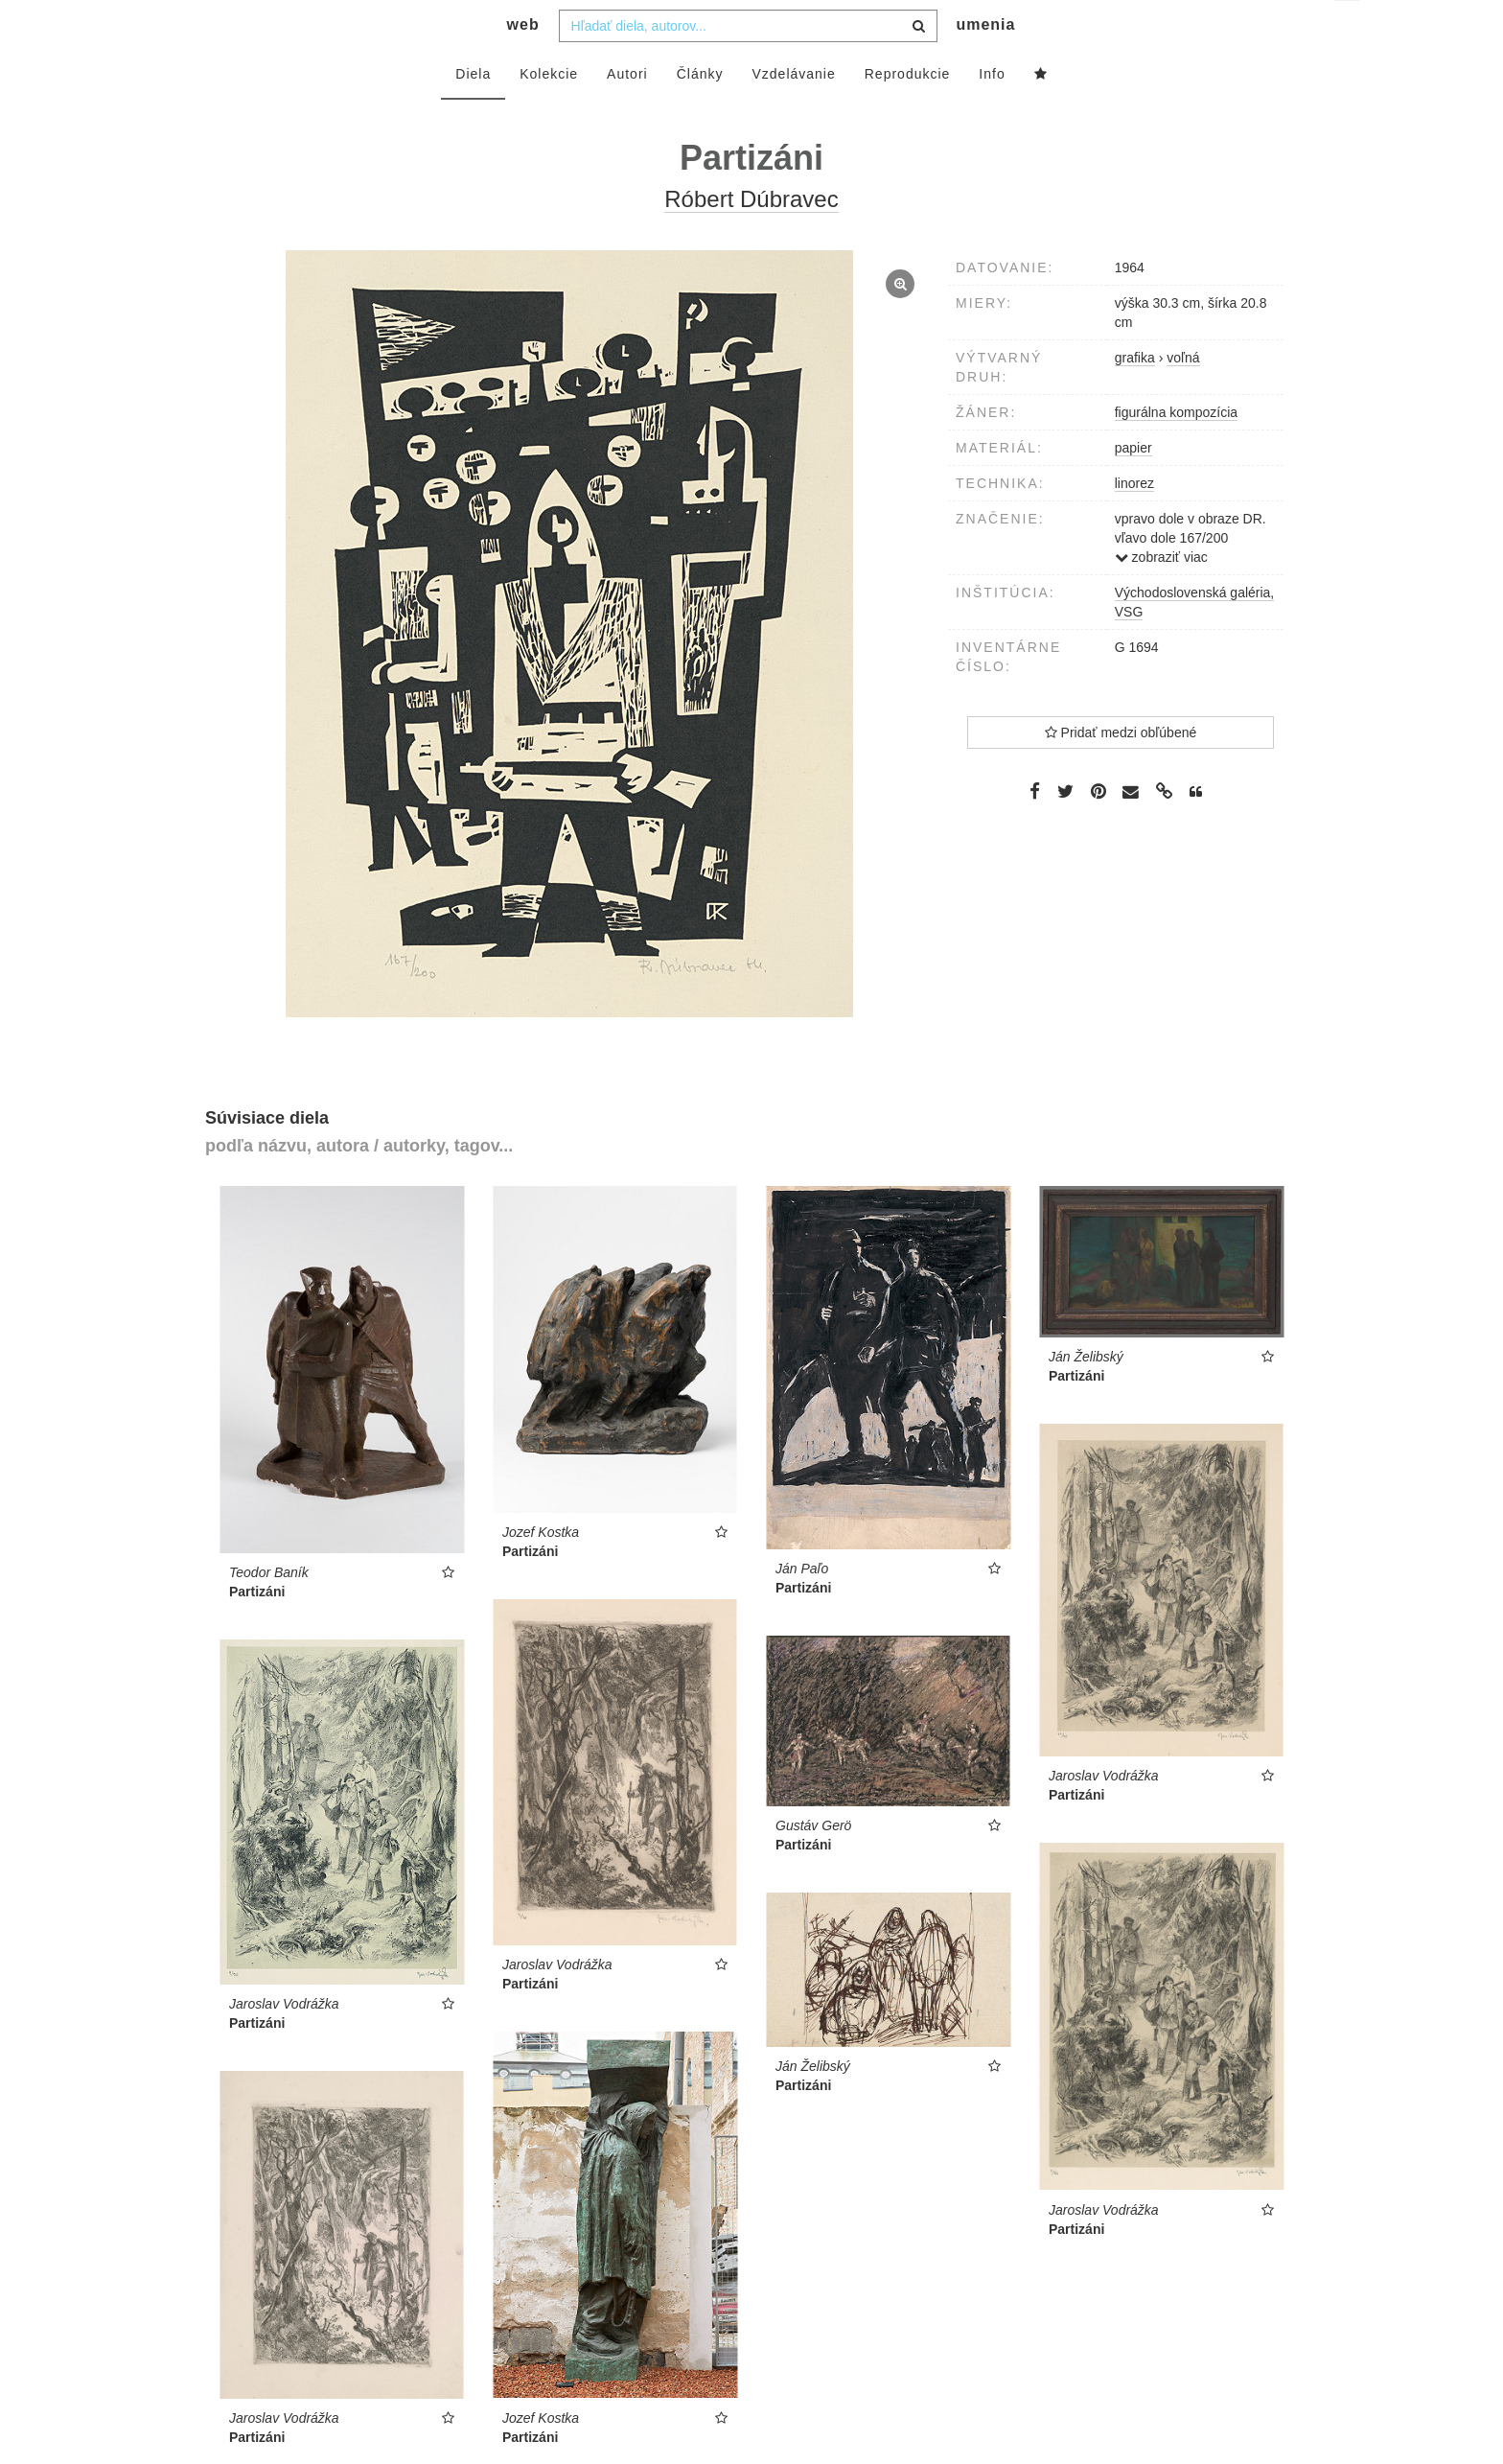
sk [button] (1348, 29)
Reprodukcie (908, 112)
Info (992, 112)
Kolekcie (549, 112)
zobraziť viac (1161, 595)
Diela (473, 112)
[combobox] (748, 64)
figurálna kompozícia (1176, 450)
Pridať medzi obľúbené (1121, 771)
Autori (627, 112)
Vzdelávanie (793, 112)
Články (700, 112)
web (523, 63)
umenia (985, 63)
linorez (1134, 521)
